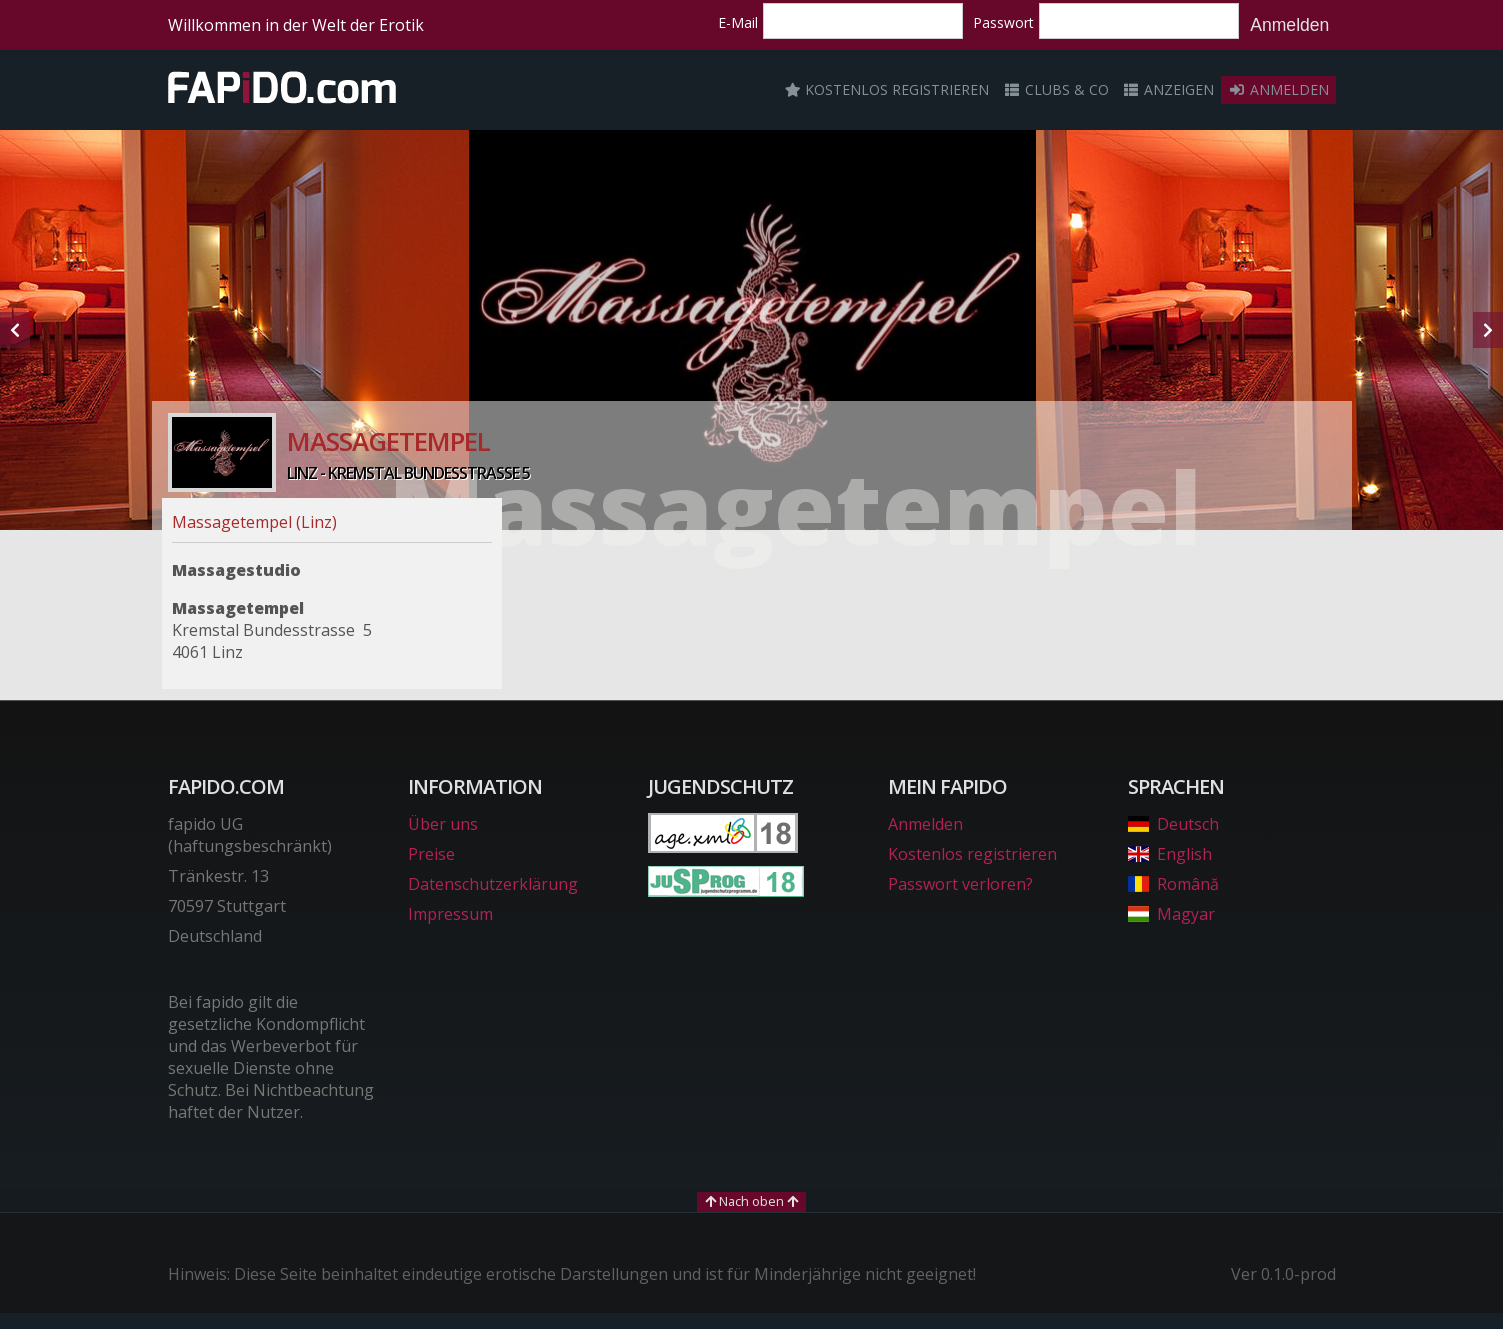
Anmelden (1289, 25)
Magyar (1171, 914)
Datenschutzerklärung (493, 884)
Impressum (450, 914)
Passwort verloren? (960, 884)
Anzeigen (1169, 89)
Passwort (1003, 22)
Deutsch (1173, 824)
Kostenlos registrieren (887, 89)
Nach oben (751, 1201)
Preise (431, 854)
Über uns (443, 824)
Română (1173, 884)
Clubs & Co (1056, 89)
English (1170, 854)
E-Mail (738, 22)
